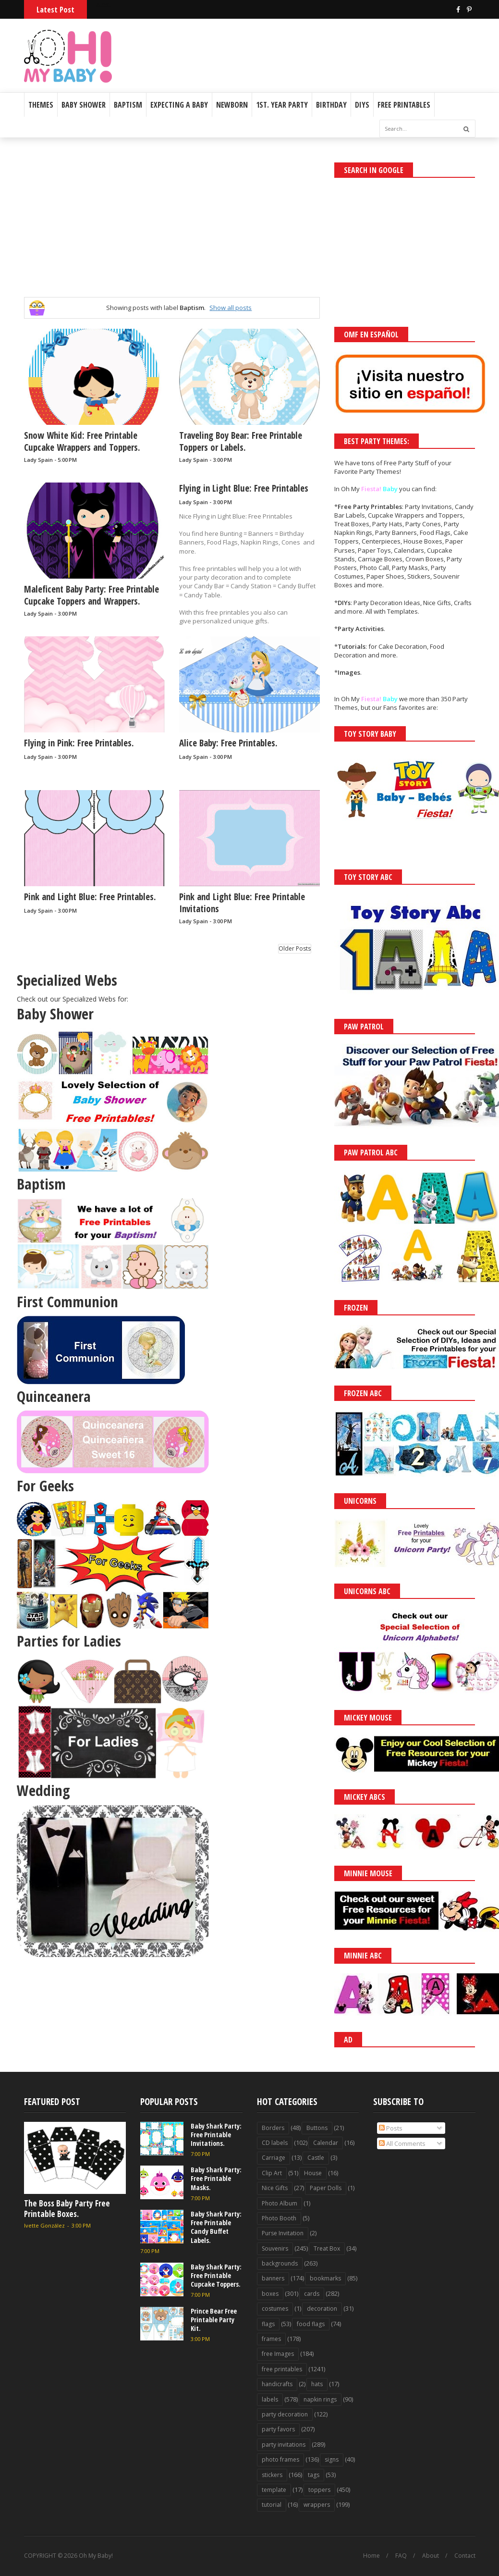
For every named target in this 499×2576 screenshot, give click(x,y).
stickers (272, 2475)
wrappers (317, 2505)
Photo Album (279, 2203)
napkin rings (320, 2399)
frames (271, 2339)
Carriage (273, 2158)
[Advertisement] (362, 44)
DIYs (362, 104)
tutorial (271, 2505)
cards (311, 2294)
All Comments (402, 2143)
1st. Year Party (282, 104)
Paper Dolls (325, 2188)
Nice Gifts (275, 2188)
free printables (282, 2369)
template (274, 2490)
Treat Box (327, 2248)
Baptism (128, 104)
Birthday (331, 104)
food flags (311, 2324)
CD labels (275, 2143)
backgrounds (280, 2263)
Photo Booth (279, 2218)
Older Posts (295, 948)
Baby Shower (83, 104)
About (430, 2555)
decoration (322, 2308)
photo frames (280, 2459)
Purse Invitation (283, 2233)
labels (270, 2399)
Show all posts (230, 307)
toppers (319, 2490)
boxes (270, 2294)
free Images (278, 2354)
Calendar (325, 2143)
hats (317, 2384)
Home (371, 2555)
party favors (278, 2429)
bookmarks (325, 2278)
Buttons (317, 2128)
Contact (464, 2555)
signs (332, 2459)
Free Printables (403, 104)
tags (313, 2475)
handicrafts (277, 2384)
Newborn (232, 104)
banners (273, 2278)
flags (268, 2324)
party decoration (285, 2414)
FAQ (401, 2555)
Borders (273, 2128)
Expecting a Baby (179, 104)
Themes (40, 104)
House (313, 2173)
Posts (390, 2128)
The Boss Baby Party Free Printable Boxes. (67, 2208)
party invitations (283, 2444)
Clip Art (272, 2173)
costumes (275, 2308)
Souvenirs (275, 2248)
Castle (315, 2158)
